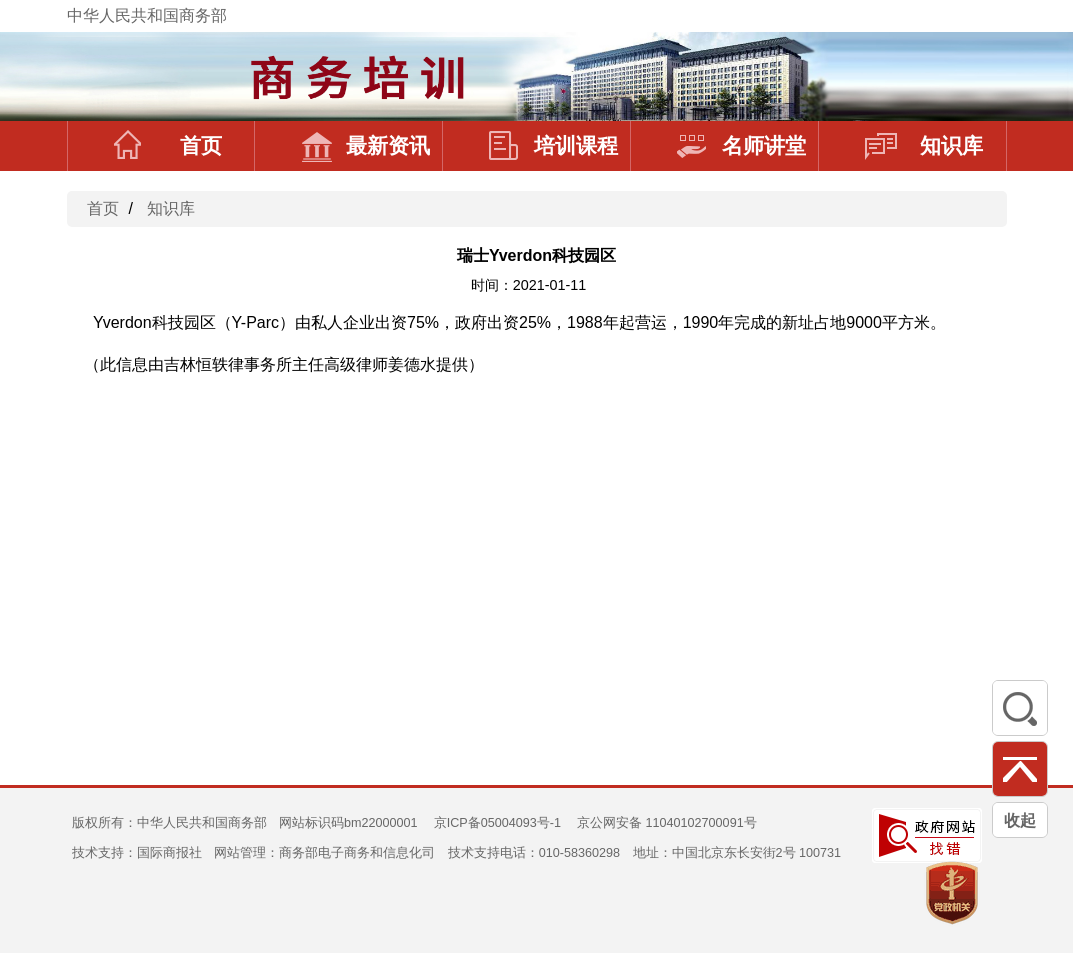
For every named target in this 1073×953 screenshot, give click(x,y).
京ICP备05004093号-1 (497, 823)
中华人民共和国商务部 (147, 15)
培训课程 (553, 146)
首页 (168, 146)
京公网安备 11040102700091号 (667, 823)
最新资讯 (365, 146)
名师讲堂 (741, 146)
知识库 (924, 146)
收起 (1020, 820)
